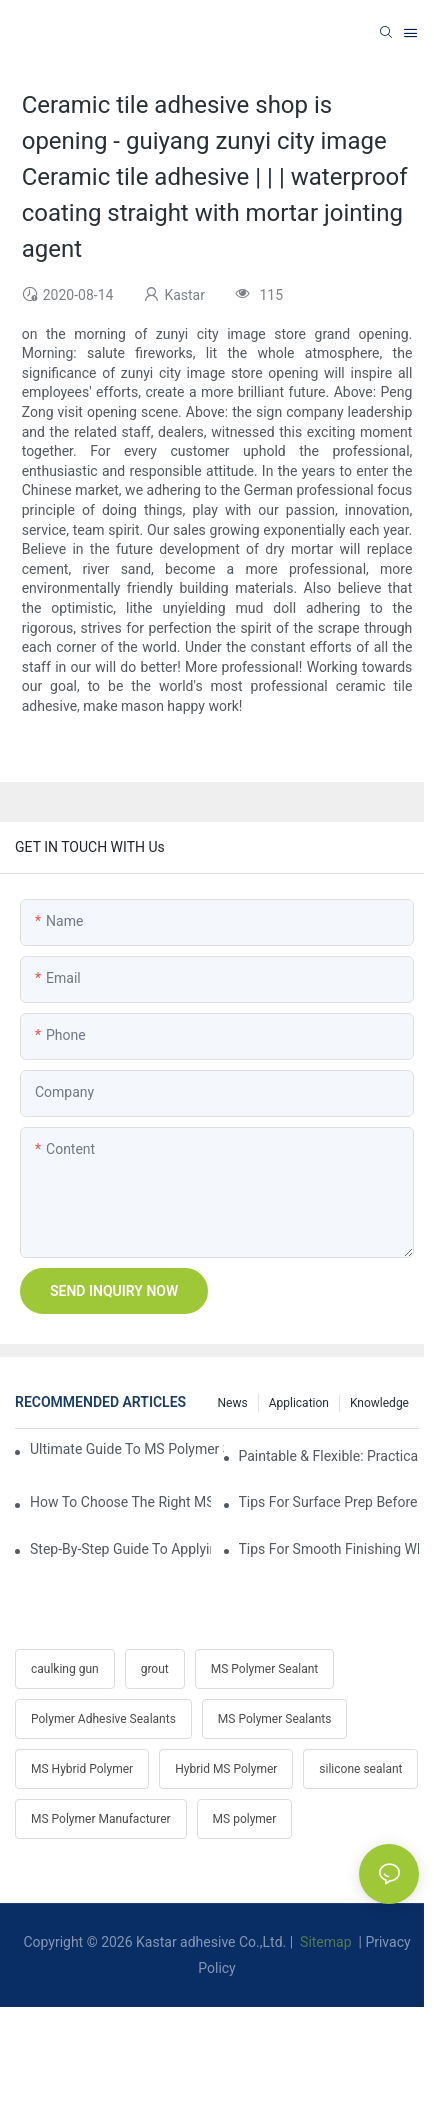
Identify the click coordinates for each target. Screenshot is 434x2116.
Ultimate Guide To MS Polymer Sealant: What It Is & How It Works (127, 1449)
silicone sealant (360, 1769)
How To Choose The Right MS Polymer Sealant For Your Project (120, 1502)
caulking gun (65, 1669)
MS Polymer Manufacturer (101, 1819)
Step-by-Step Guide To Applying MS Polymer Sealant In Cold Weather (120, 1549)
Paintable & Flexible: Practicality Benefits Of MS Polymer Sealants (329, 1456)
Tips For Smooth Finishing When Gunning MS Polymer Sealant (329, 1549)
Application (299, 1403)
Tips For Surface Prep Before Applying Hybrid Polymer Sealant (329, 1502)
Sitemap (324, 1942)
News (233, 1403)
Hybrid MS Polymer (226, 1769)
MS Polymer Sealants (275, 1719)
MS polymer (245, 1819)
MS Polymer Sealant (264, 1669)
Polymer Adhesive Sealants (103, 1719)
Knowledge (379, 1403)
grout (155, 1669)
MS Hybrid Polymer (82, 1769)
